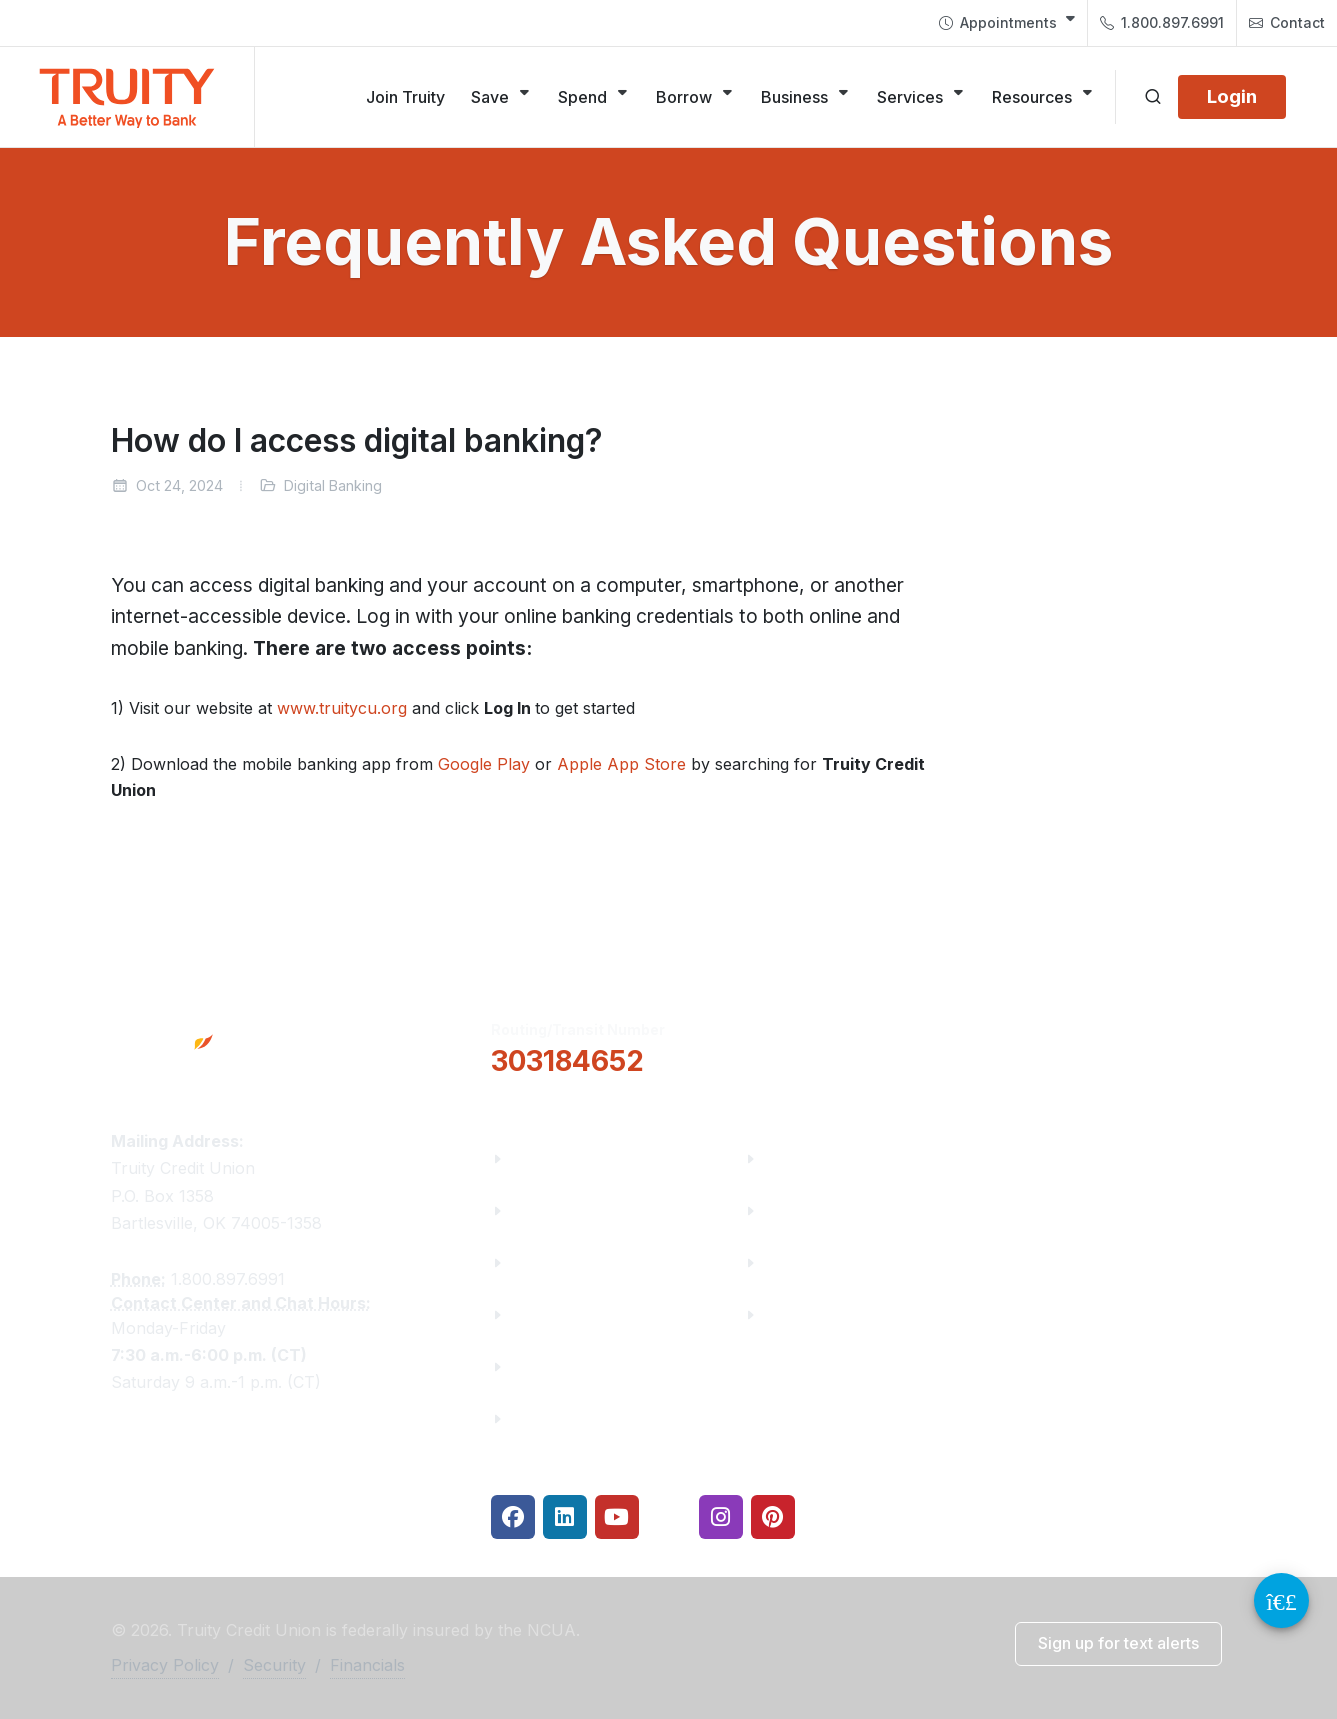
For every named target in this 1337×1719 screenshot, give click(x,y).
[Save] (501, 97)
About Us (547, 1158)
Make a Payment (830, 1210)
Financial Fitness (831, 1158)
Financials (551, 1418)
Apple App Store (621, 764)
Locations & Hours (1093, 1045)
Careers (542, 1262)
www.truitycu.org (342, 708)
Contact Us (555, 1366)
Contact (1287, 23)
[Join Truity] (405, 97)
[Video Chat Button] (1281, 1600)
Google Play (484, 764)
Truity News (558, 1210)
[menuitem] (1007, 23)
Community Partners (593, 1314)
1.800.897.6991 (1162, 23)
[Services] (921, 97)
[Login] (1232, 97)
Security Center (825, 1314)
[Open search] (1153, 97)
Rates (787, 1262)
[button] (844, 1046)
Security (274, 1665)
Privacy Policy (165, 1665)
